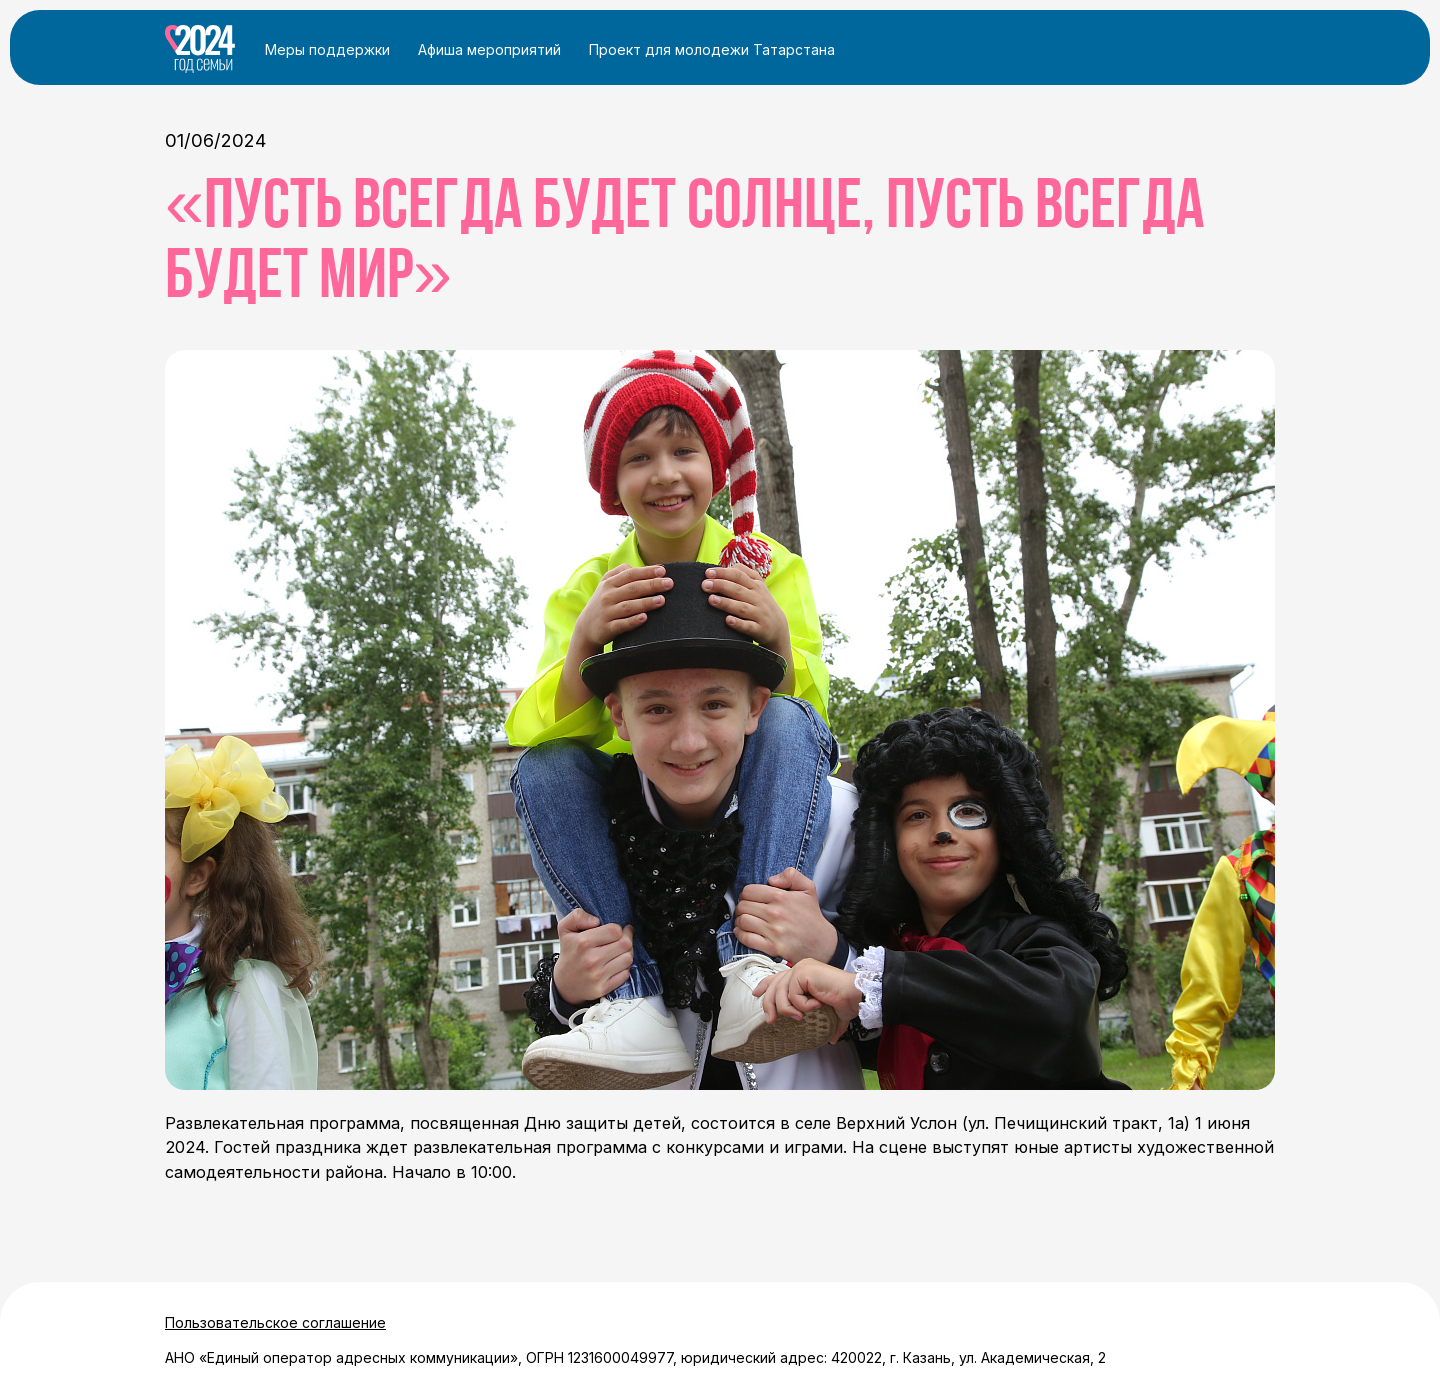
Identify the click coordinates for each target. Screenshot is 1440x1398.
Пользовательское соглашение (275, 1322)
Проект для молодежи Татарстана (712, 49)
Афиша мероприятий (489, 49)
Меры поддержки (327, 49)
